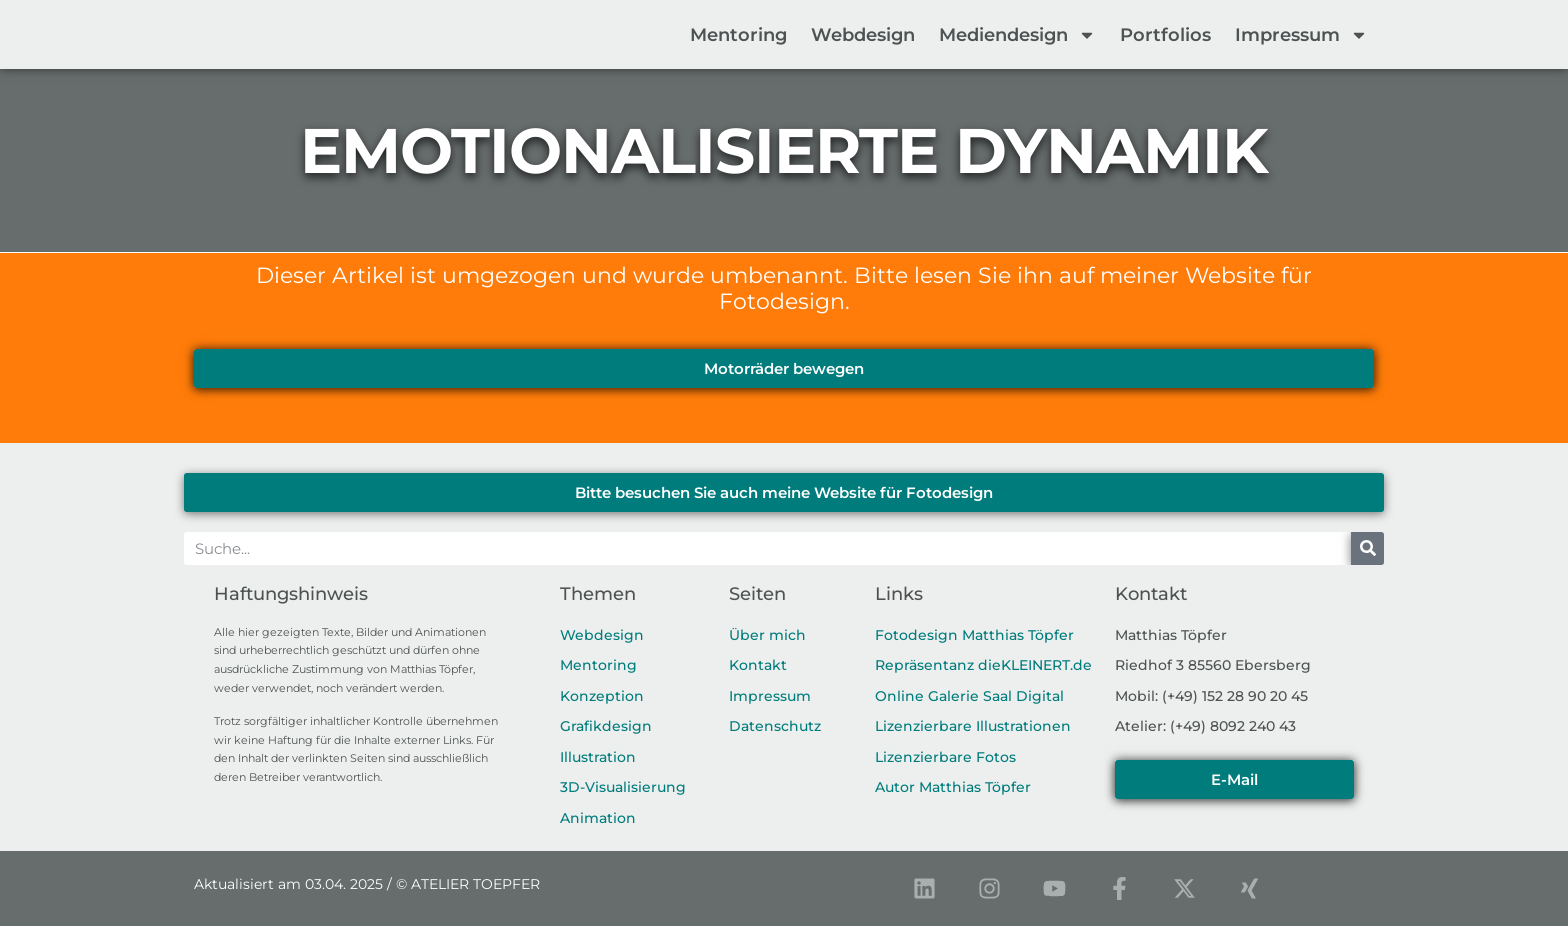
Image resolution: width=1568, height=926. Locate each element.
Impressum (1301, 35)
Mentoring (738, 35)
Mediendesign (1017, 35)
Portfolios (1165, 35)
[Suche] (1367, 548)
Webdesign (863, 35)
